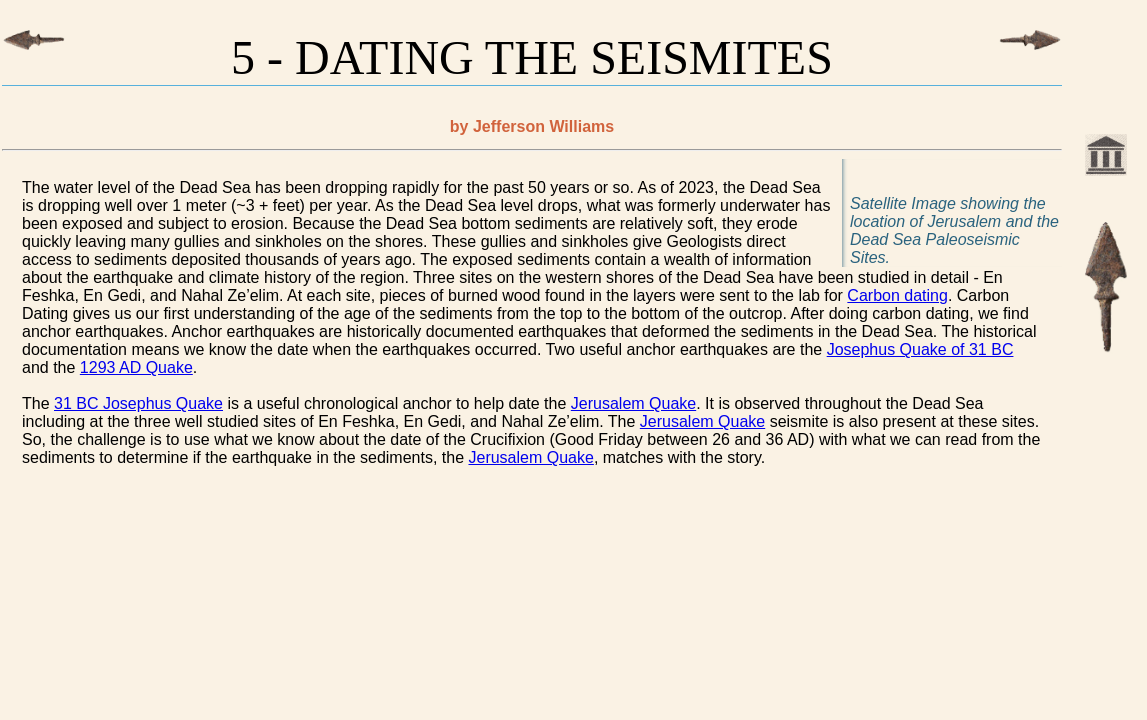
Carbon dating (897, 295)
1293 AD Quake (136, 367)
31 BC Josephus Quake (138, 403)
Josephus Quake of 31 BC (920, 349)
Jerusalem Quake (633, 403)
